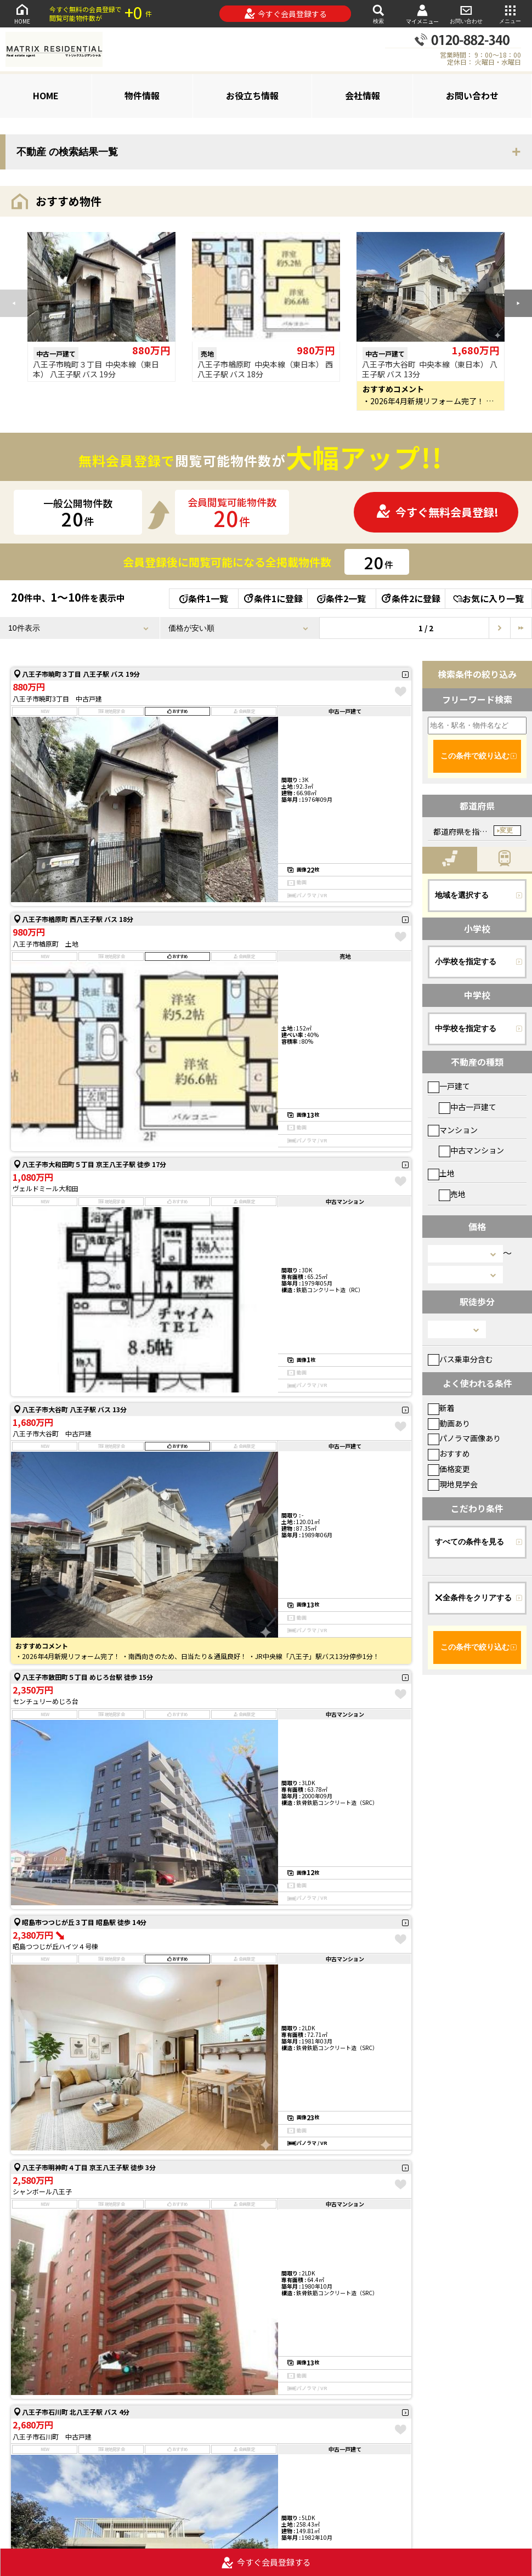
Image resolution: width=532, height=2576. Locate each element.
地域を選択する (462, 895)
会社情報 (362, 95)
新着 (441, 1407)
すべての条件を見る (469, 1541)
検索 (378, 13)
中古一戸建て (467, 1106)
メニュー (510, 13)
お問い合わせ (466, 13)
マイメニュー (422, 14)
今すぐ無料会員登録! (437, 512)
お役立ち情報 (252, 95)
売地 (452, 1193)
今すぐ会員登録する (285, 13)
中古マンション (471, 1150)
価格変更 (449, 1468)
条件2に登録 (410, 598)
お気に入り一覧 (488, 598)
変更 (506, 830)
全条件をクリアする (473, 1597)
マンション (453, 1129)
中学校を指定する (465, 1028)
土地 (441, 1173)
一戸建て (449, 1085)
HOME (22, 13)
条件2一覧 (341, 598)
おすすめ (449, 1453)
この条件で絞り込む (475, 755)
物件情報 (142, 95)
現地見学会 (453, 1484)
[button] (518, 303)
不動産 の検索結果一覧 (67, 151)
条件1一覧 (203, 598)
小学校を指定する (465, 961)
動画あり (449, 1423)
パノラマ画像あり (464, 1438)
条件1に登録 (272, 598)
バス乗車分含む (460, 1359)
